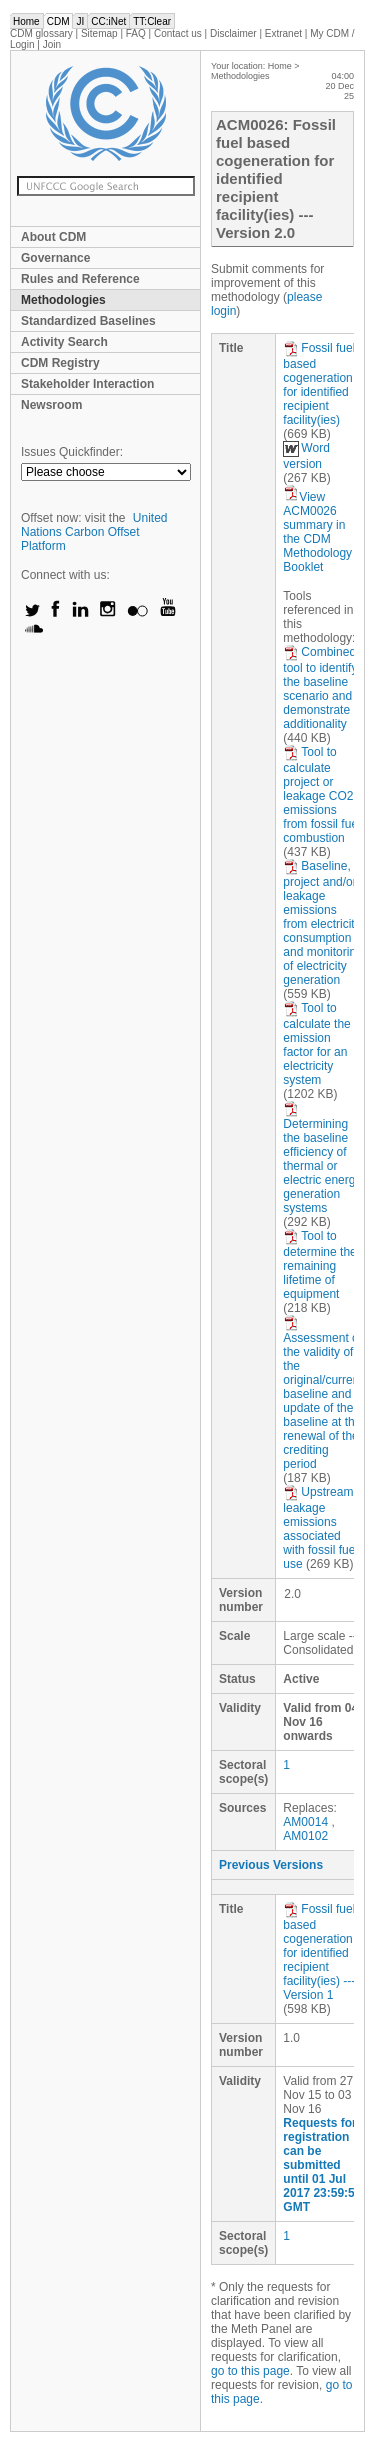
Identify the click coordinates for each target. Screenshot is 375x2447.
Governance (55, 258)
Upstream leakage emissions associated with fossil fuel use (320, 1528)
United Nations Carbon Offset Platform (94, 532)
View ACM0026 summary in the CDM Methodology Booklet (317, 532)
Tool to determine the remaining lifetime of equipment (319, 1265)
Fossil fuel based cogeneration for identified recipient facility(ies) (319, 384)
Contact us (178, 33)
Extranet (283, 33)
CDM (58, 21)
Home (26, 21)
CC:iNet (108, 21)
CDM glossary (41, 33)
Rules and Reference (80, 279)
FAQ (136, 33)
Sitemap (99, 33)
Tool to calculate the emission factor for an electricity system (316, 1044)
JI (80, 21)
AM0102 (305, 1836)
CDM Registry (60, 363)
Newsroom (51, 405)
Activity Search (64, 342)
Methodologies (63, 300)
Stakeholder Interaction (87, 384)
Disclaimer (233, 33)
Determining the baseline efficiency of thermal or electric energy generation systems (322, 1158)
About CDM (53, 237)
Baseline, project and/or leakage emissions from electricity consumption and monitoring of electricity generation (322, 923)
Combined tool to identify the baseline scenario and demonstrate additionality (320, 688)
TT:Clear (152, 21)
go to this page (250, 2371)
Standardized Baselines (88, 321)
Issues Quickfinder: (72, 452)
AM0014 (305, 1822)
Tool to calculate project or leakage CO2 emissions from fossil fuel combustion (321, 795)
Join (52, 44)
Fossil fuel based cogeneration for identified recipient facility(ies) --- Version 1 (319, 1952)
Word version (306, 456)
